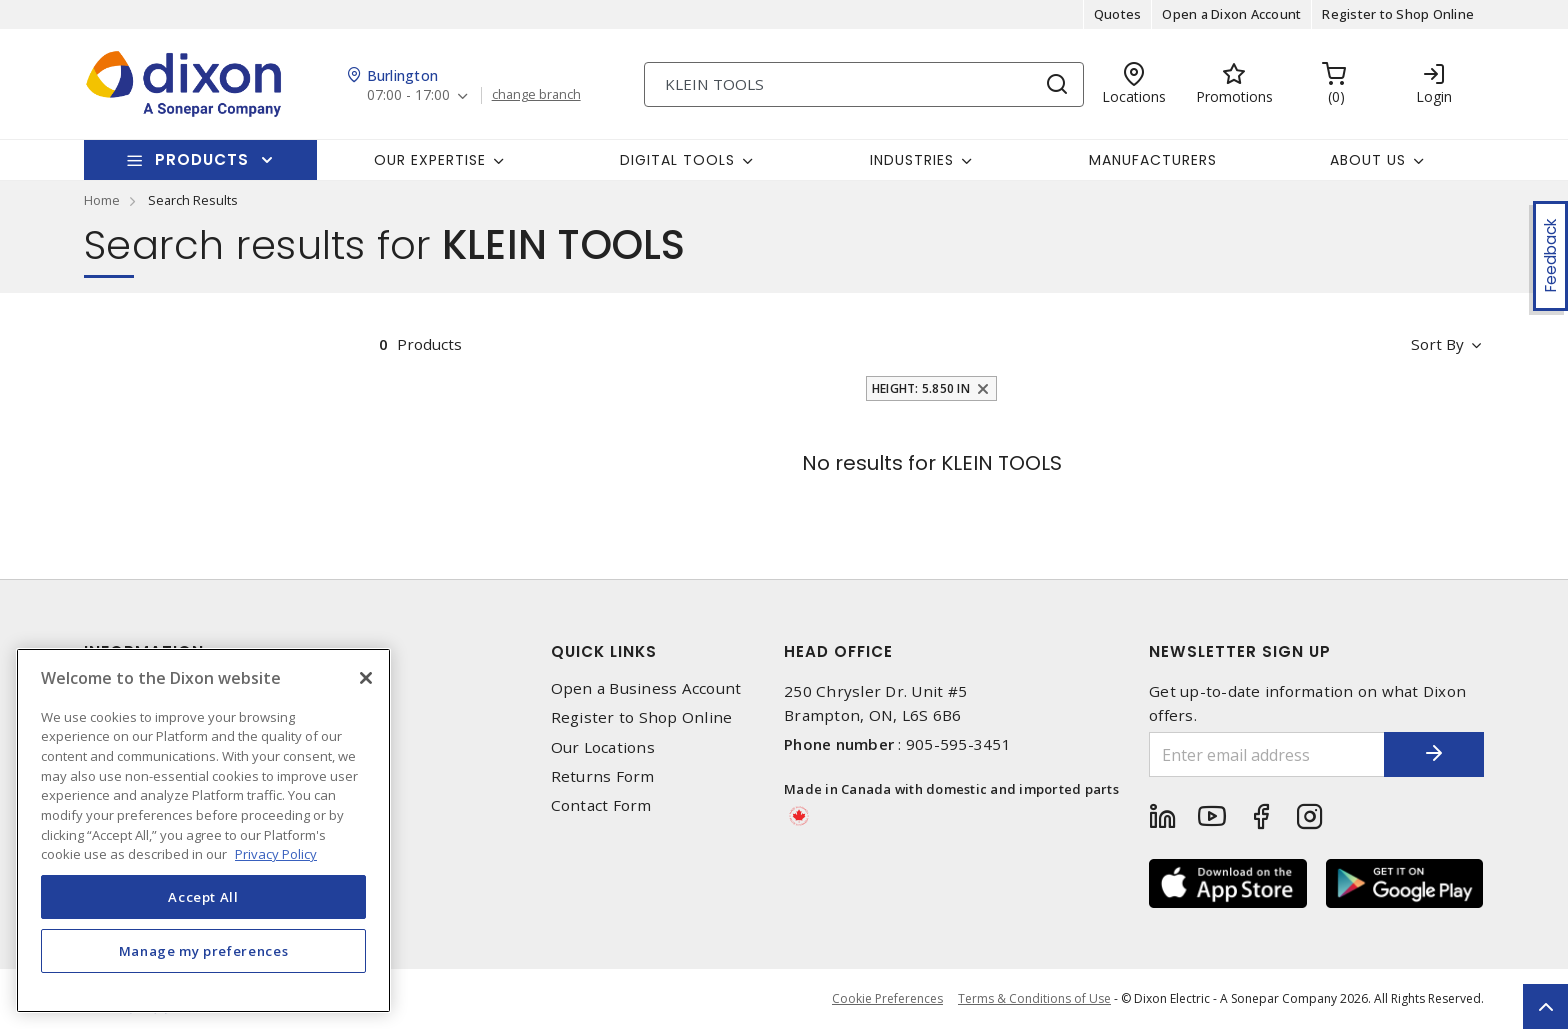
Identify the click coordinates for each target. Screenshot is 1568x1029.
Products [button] (202, 159)
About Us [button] (1368, 160)
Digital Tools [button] (677, 160)
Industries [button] (912, 160)
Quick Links (604, 651)
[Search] (864, 84)
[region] (203, 830)
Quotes (1118, 14)
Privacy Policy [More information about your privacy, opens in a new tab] (276, 854)
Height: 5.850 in (921, 388)
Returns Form (603, 776)
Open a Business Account (646, 688)
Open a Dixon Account (1231, 14)
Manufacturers (1153, 160)
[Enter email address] (1267, 754)
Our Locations (603, 747)
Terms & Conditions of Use (1034, 998)
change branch (536, 95)
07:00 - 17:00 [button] (408, 95)
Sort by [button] (1437, 344)
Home (102, 200)
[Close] (366, 678)
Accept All (203, 897)
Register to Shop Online (1398, 14)
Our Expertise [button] (430, 160)
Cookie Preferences (887, 999)
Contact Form (601, 805)
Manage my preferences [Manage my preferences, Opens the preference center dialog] (204, 951)
